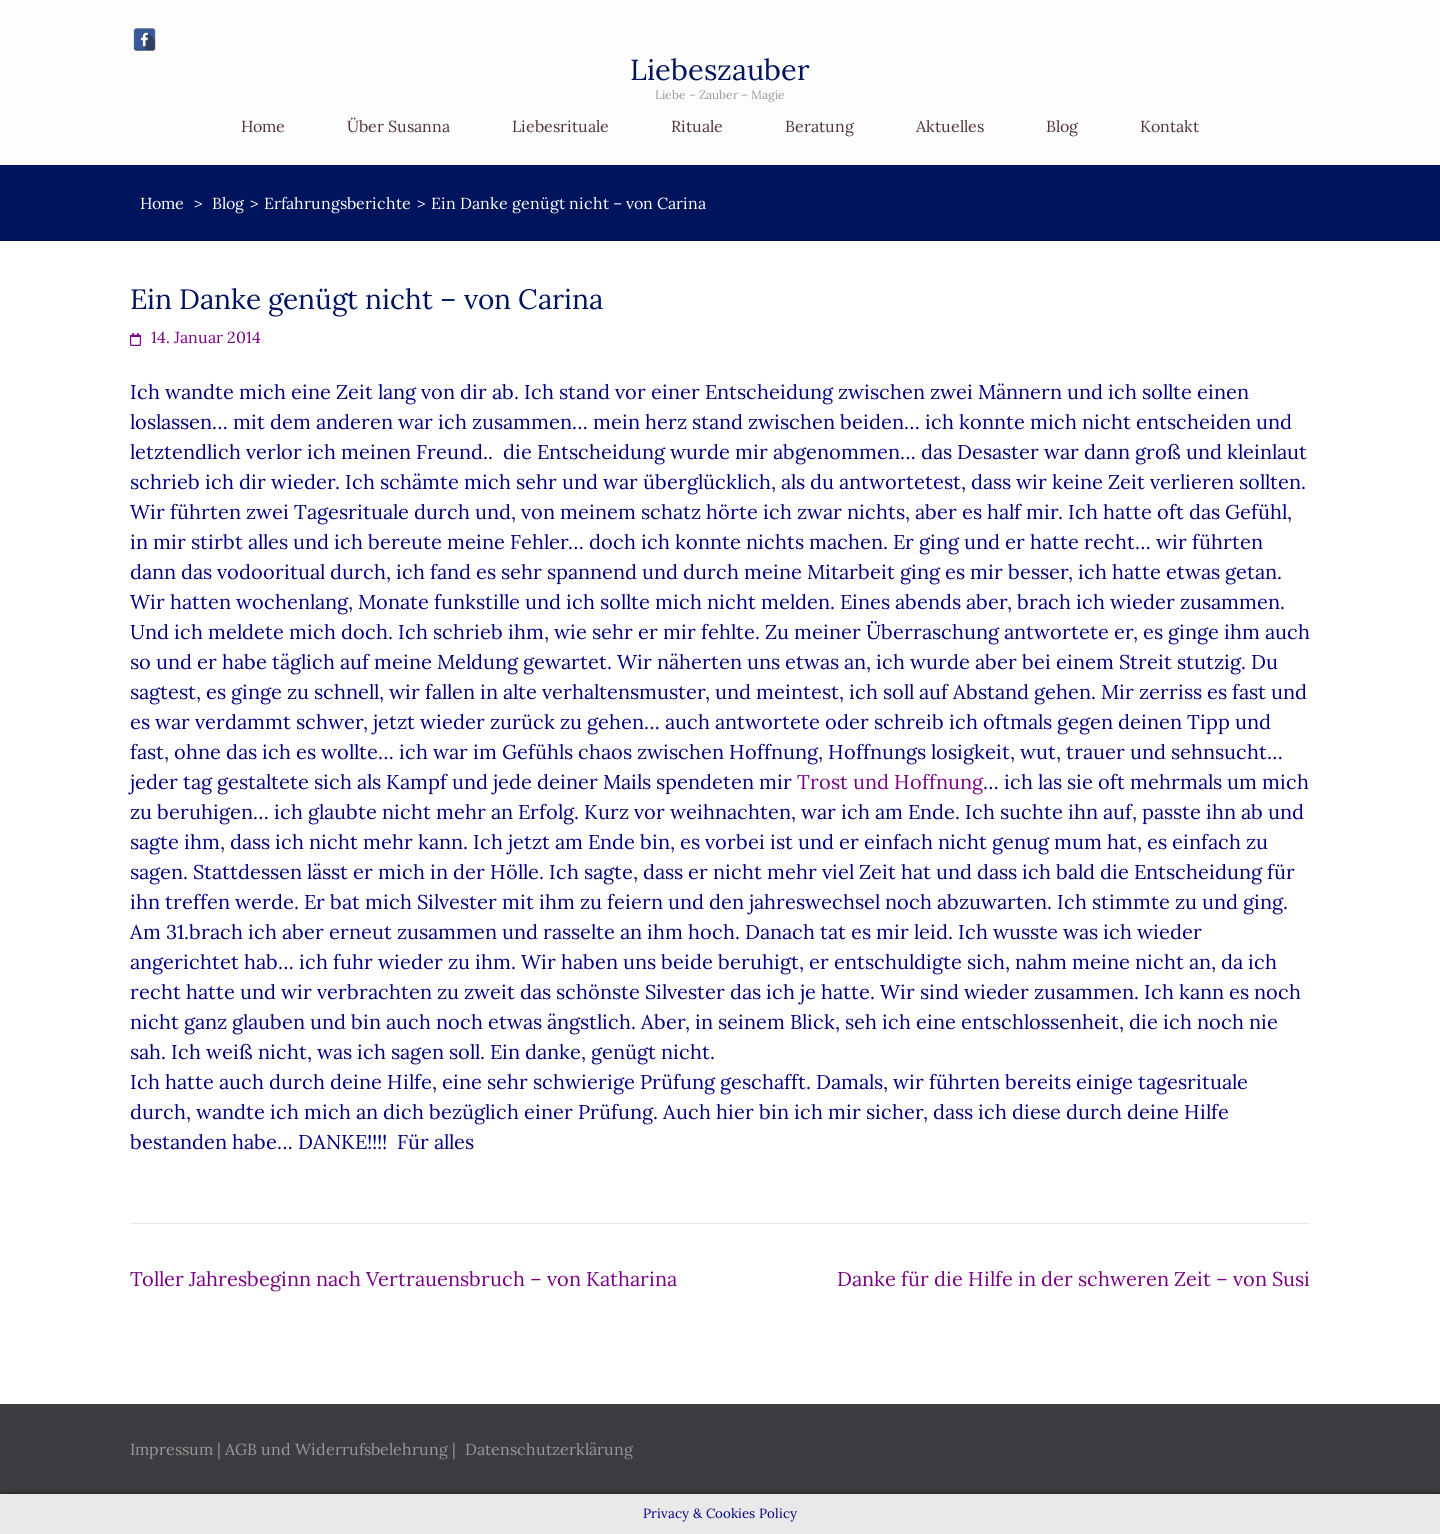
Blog (1062, 126)
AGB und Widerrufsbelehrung (336, 1449)
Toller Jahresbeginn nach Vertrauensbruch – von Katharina (403, 1278)
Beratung (819, 126)
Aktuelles (950, 126)
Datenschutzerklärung (549, 1449)
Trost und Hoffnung (890, 781)
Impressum (171, 1449)
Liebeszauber (720, 69)
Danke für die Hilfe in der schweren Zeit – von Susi (1073, 1278)
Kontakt (1169, 126)
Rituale (697, 126)
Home (263, 126)
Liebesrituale (560, 126)
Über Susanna (398, 126)
